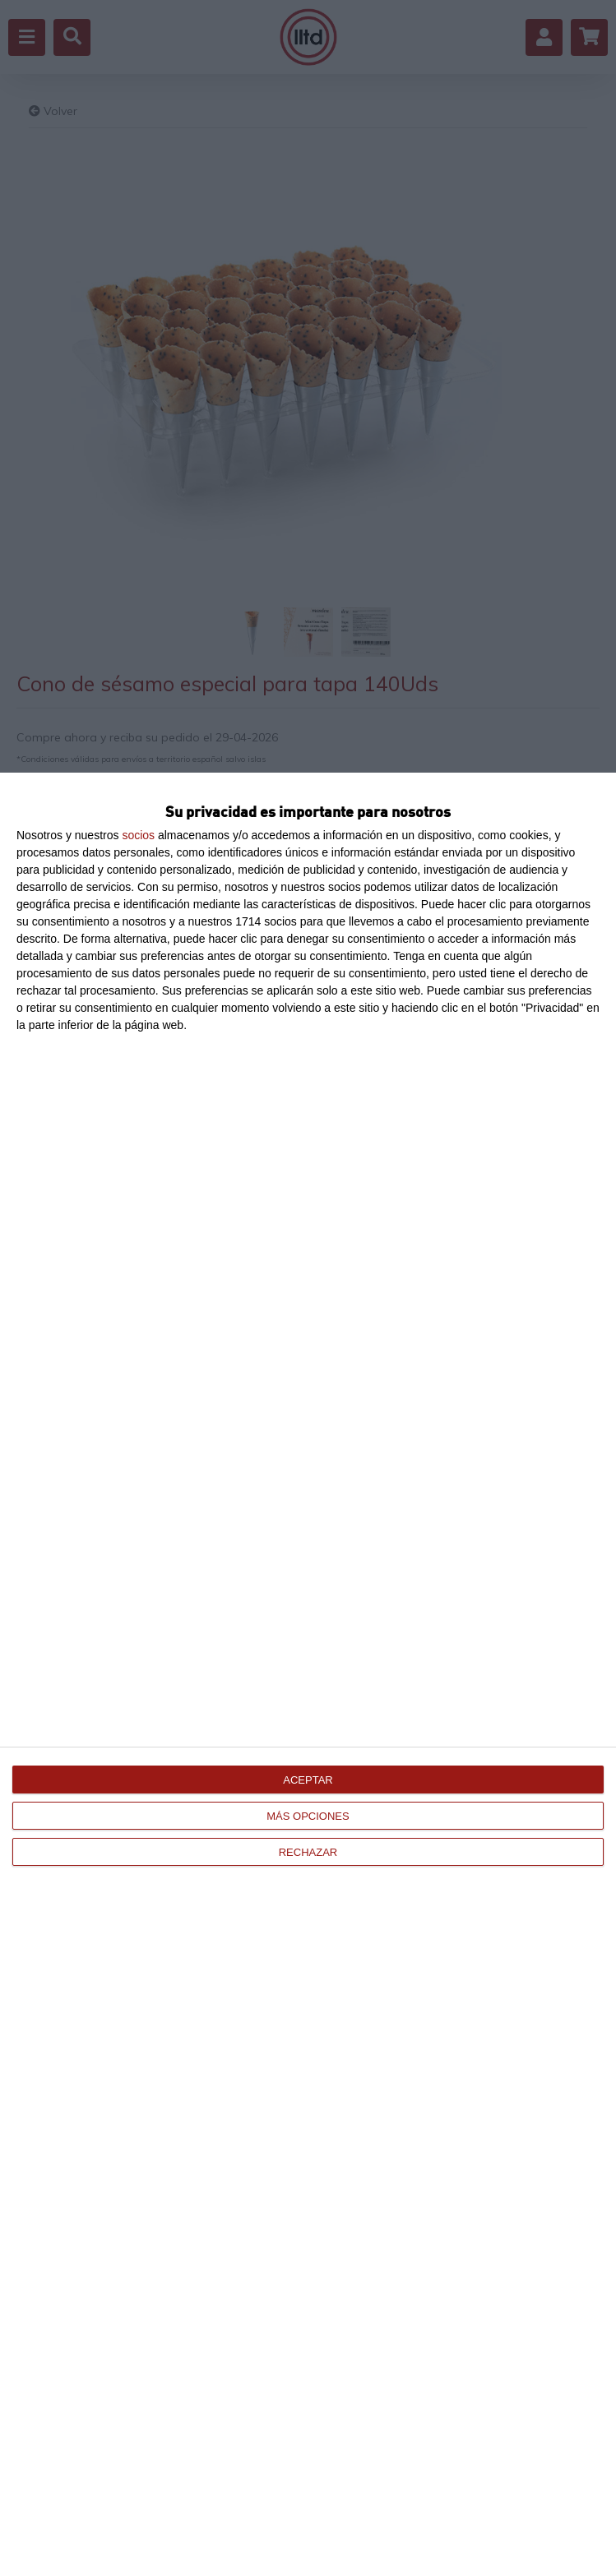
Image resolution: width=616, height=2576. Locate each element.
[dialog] (308, 1674)
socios (138, 835)
